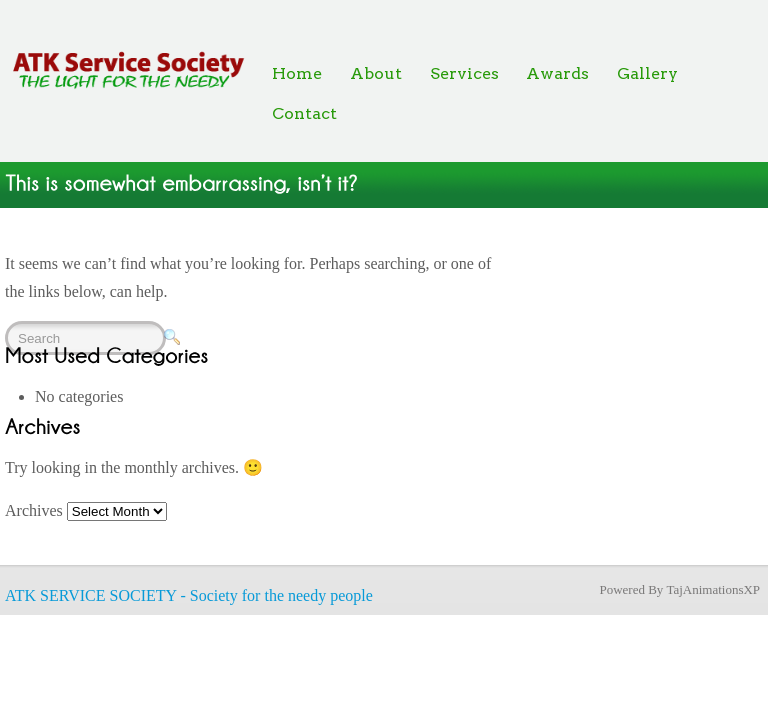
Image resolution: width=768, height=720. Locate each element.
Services (464, 73)
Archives (34, 510)
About (376, 73)
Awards (557, 73)
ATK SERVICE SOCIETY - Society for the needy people (189, 595)
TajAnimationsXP (713, 589)
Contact (304, 113)
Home (297, 73)
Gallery (647, 73)
